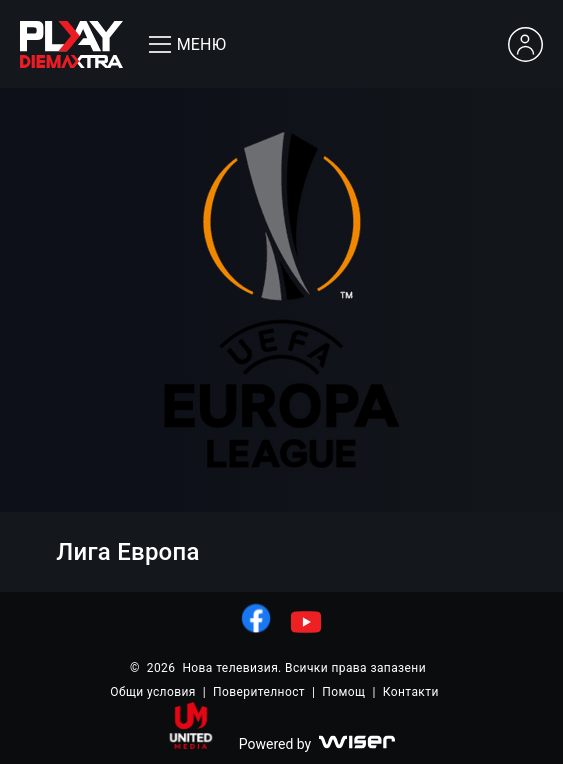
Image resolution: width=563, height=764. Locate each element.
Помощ (343, 692)
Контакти (411, 692)
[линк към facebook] (256, 618)
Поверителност (259, 692)
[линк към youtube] (306, 622)
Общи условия (152, 692)
